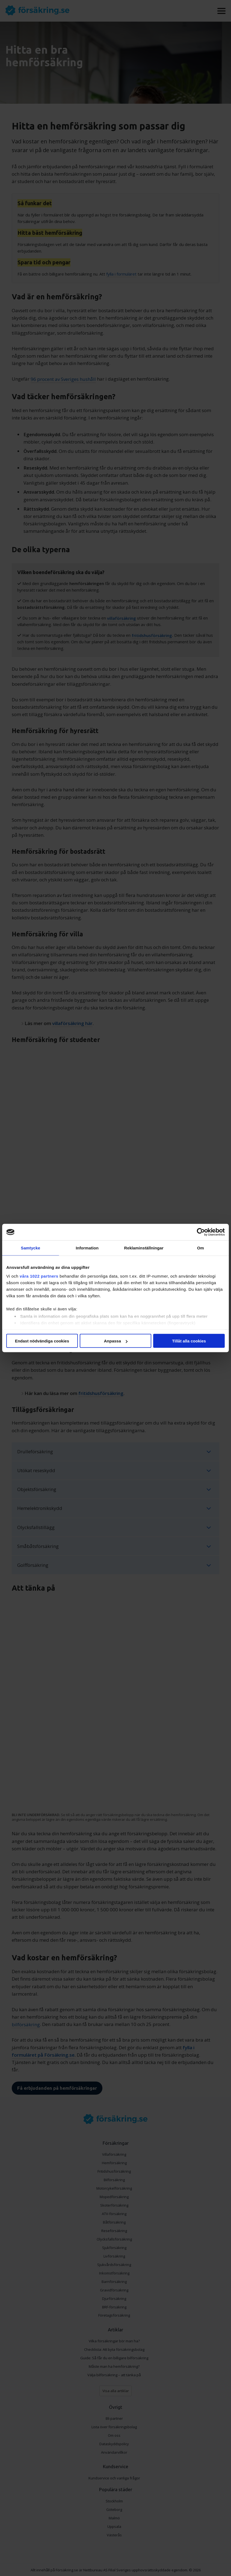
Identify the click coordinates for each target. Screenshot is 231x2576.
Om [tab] (200, 1248)
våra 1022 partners (39, 1275)
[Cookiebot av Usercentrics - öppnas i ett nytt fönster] (201, 1232)
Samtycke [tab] (30, 1248)
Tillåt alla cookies (189, 1341)
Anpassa (116, 1341)
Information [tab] (87, 1248)
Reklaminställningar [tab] (144, 1248)
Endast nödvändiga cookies (42, 1341)
